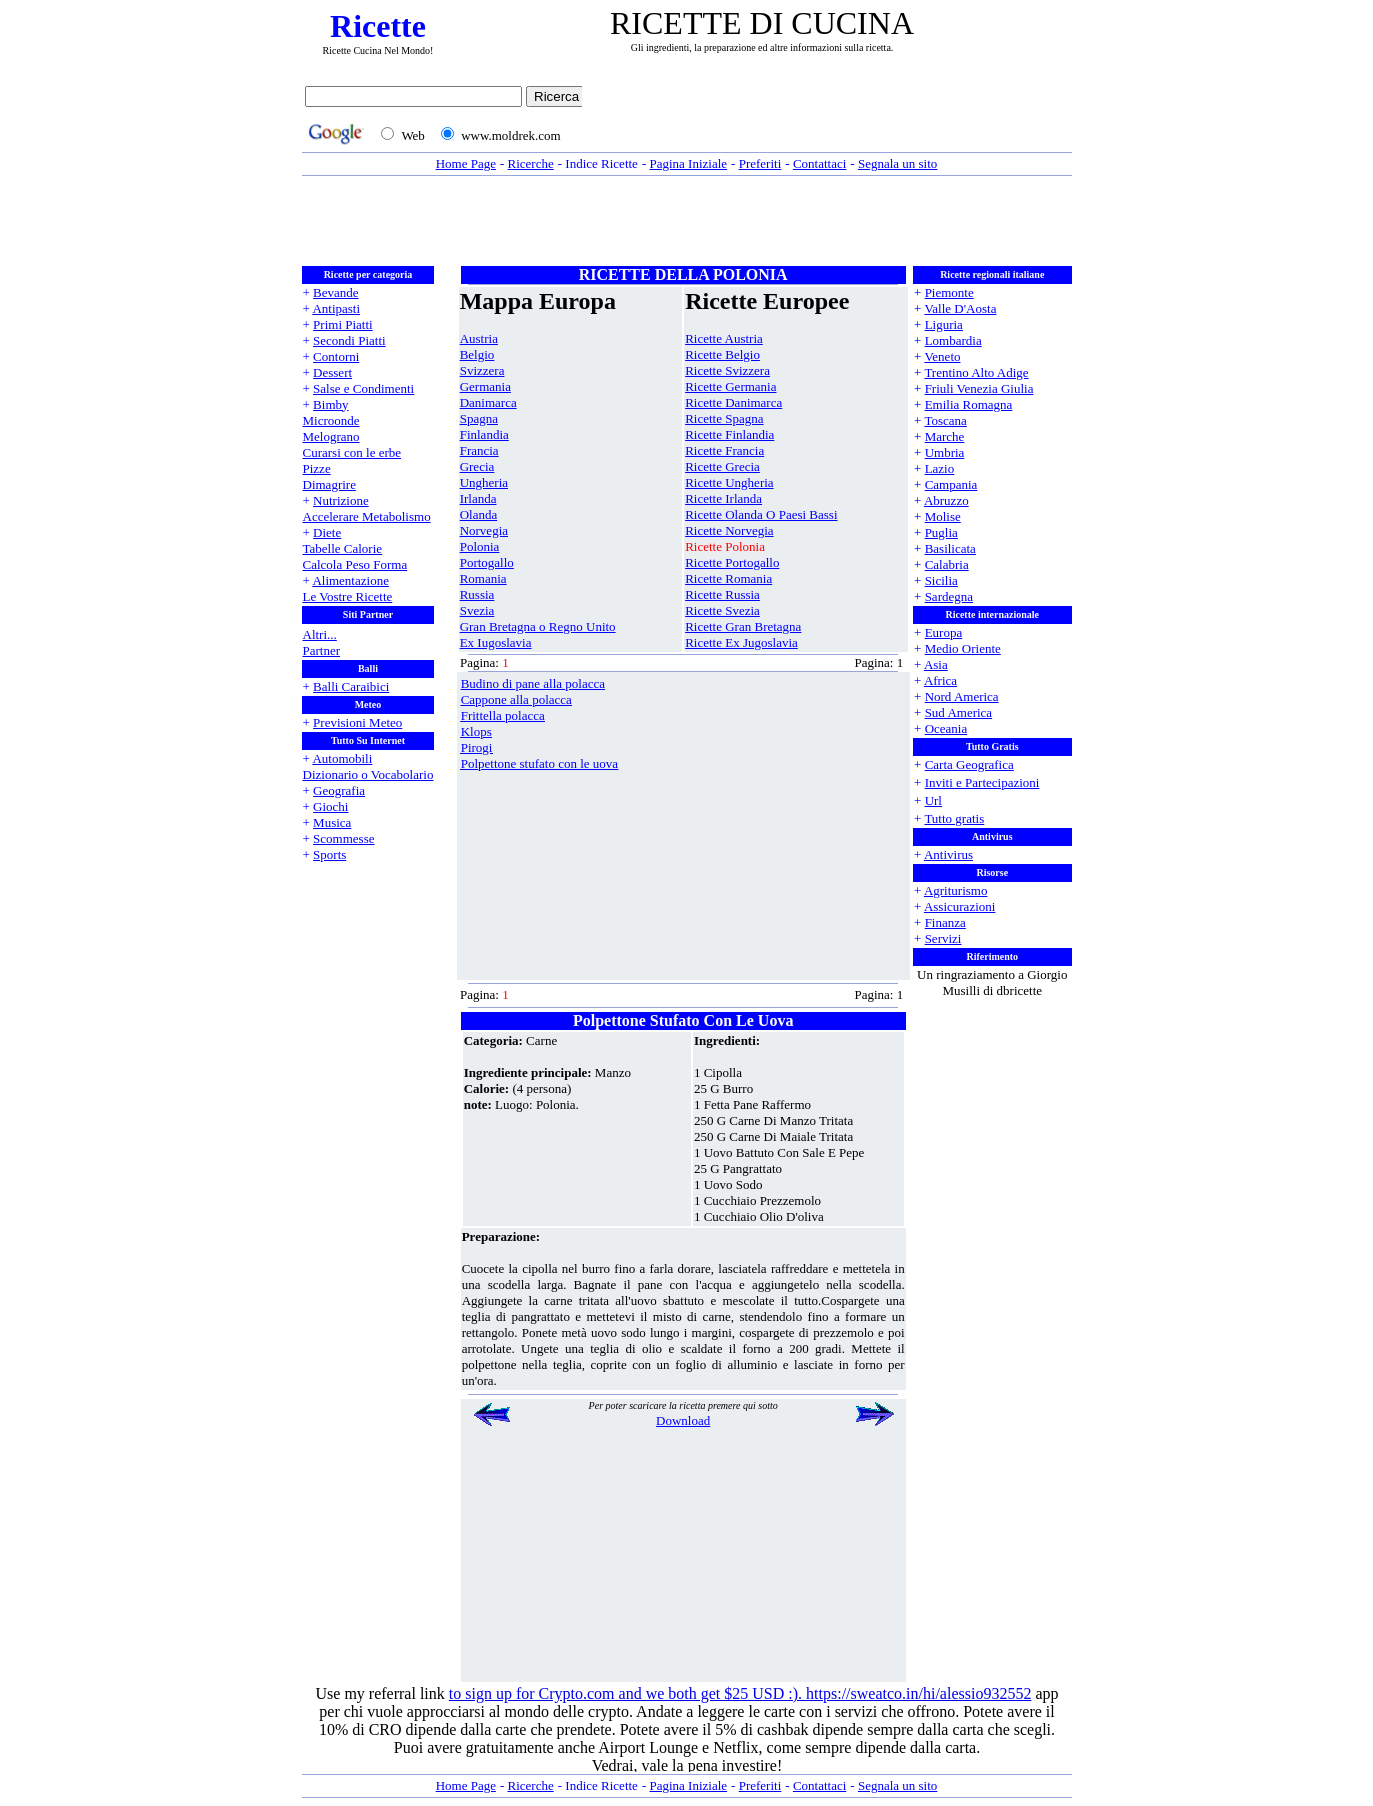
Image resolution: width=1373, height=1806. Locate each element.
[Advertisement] (832, 117)
